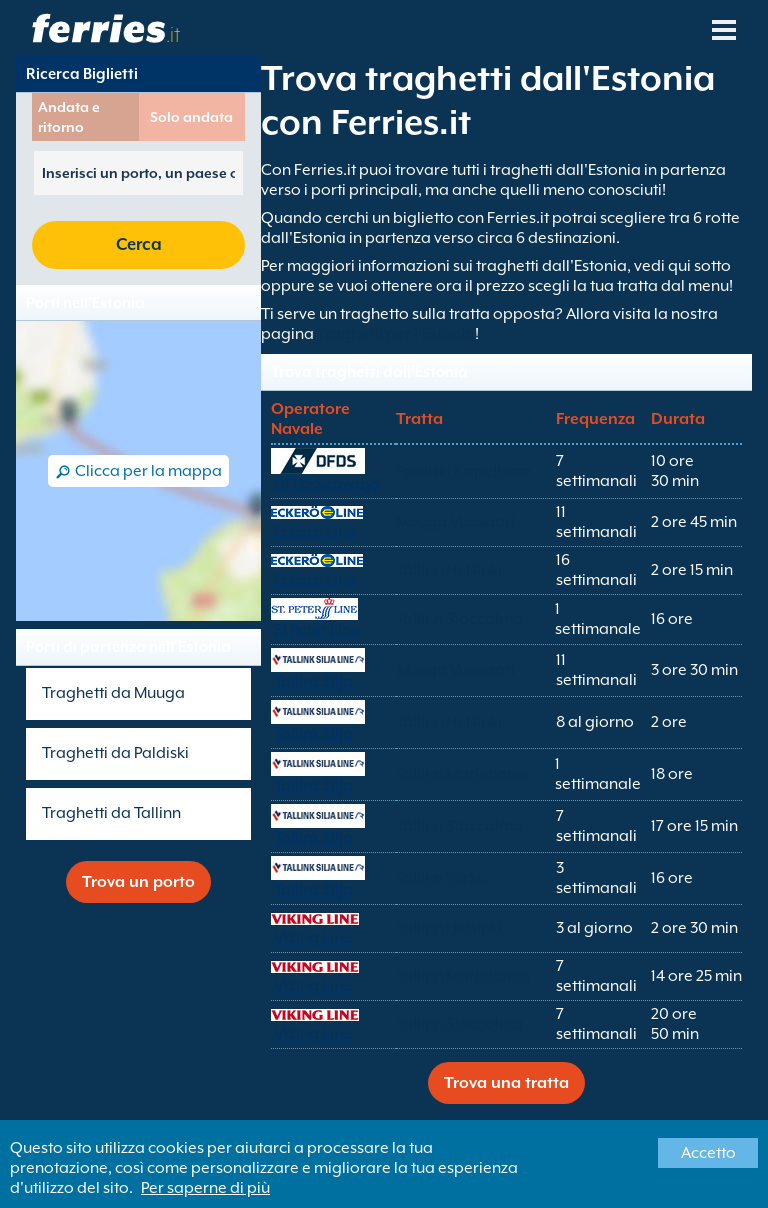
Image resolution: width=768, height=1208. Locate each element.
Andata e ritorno (69, 117)
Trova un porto (138, 882)
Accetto (708, 1153)
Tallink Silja (313, 682)
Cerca (139, 244)
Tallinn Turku (441, 878)
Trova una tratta (506, 1083)
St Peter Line (317, 630)
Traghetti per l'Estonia (396, 334)
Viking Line (313, 938)
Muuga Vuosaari (455, 522)
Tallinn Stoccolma (459, 619)
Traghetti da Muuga (113, 693)
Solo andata (191, 117)
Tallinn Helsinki (449, 570)
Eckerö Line (315, 532)
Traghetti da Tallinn (111, 813)
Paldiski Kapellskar (464, 471)
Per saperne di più (205, 1188)
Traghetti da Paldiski (115, 753)
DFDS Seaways (327, 484)
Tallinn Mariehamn (463, 774)
